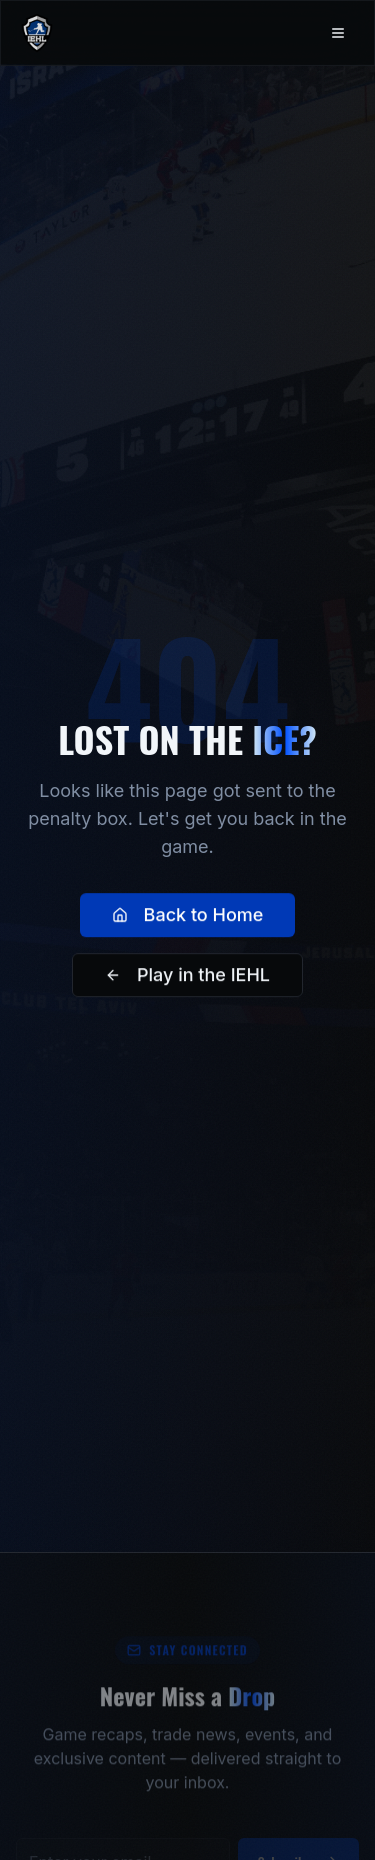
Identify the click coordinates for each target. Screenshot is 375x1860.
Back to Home (188, 916)
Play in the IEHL (187, 976)
